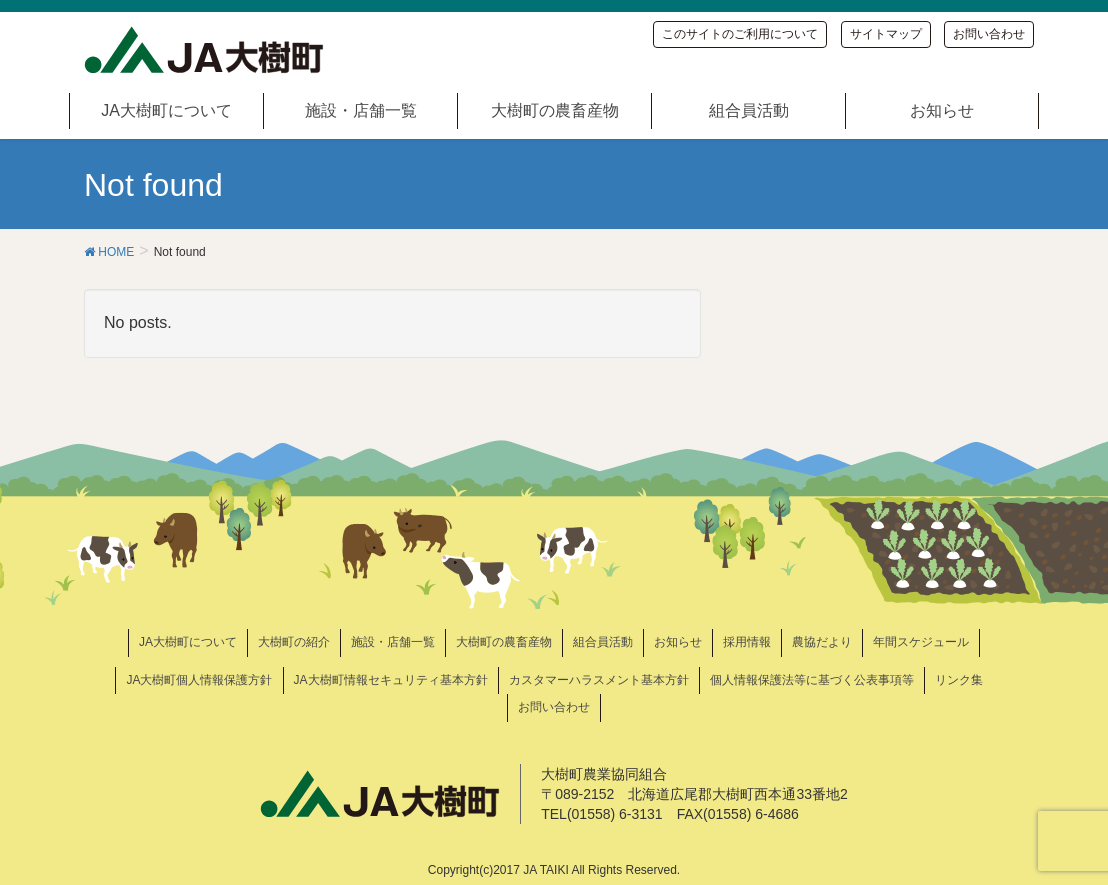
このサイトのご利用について (740, 34)
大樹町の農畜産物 (504, 642)
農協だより (822, 642)
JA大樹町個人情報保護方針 (199, 680)
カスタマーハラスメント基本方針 (599, 680)
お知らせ (678, 642)
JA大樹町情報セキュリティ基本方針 (391, 680)
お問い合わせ (989, 34)
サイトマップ (886, 34)
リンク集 (959, 680)
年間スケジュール (921, 642)
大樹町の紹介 (294, 642)
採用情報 (747, 642)
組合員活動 (603, 642)
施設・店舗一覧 (393, 642)
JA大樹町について (188, 642)
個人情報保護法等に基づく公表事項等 (812, 680)
